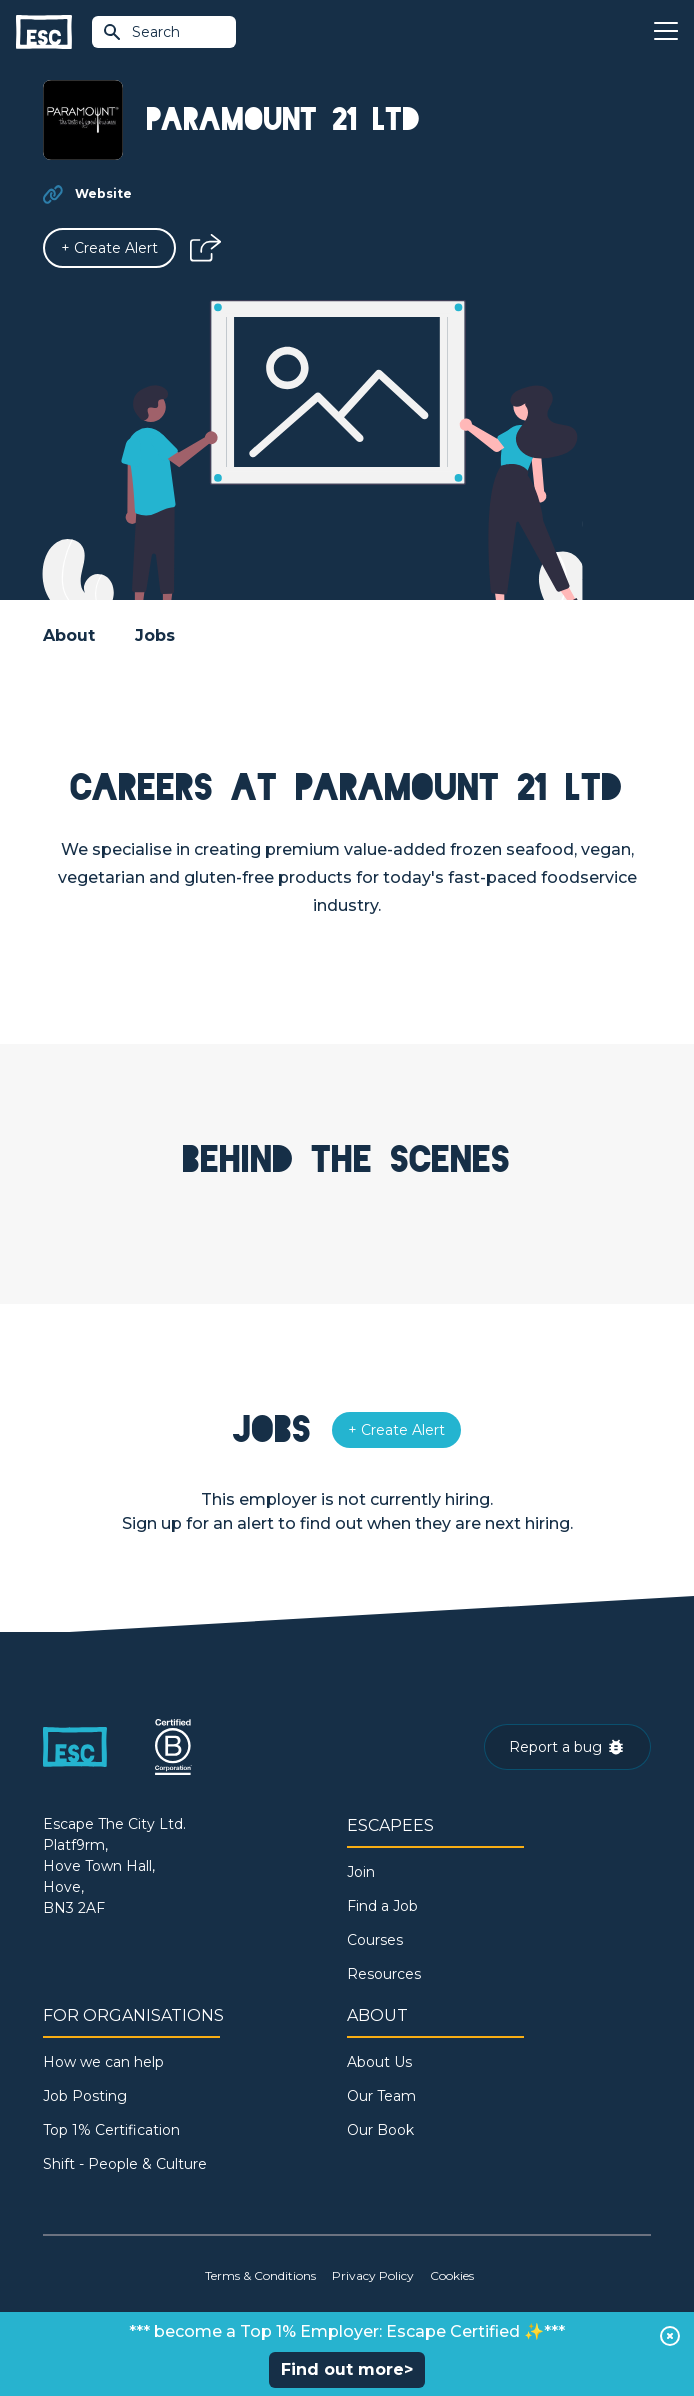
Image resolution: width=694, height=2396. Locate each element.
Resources (384, 1974)
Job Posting (85, 2096)
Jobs (155, 635)
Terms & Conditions (260, 2275)
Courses (375, 1940)
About (69, 635)
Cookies (452, 2275)
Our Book (380, 2130)
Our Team (381, 2096)
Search (141, 32)
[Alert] (109, 248)
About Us (379, 2062)
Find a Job (382, 1906)
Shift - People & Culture (125, 2164)
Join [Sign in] (361, 1872)
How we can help (103, 2062)
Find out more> (347, 2369)
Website (103, 193)
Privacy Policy (373, 2275)
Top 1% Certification (111, 2130)
